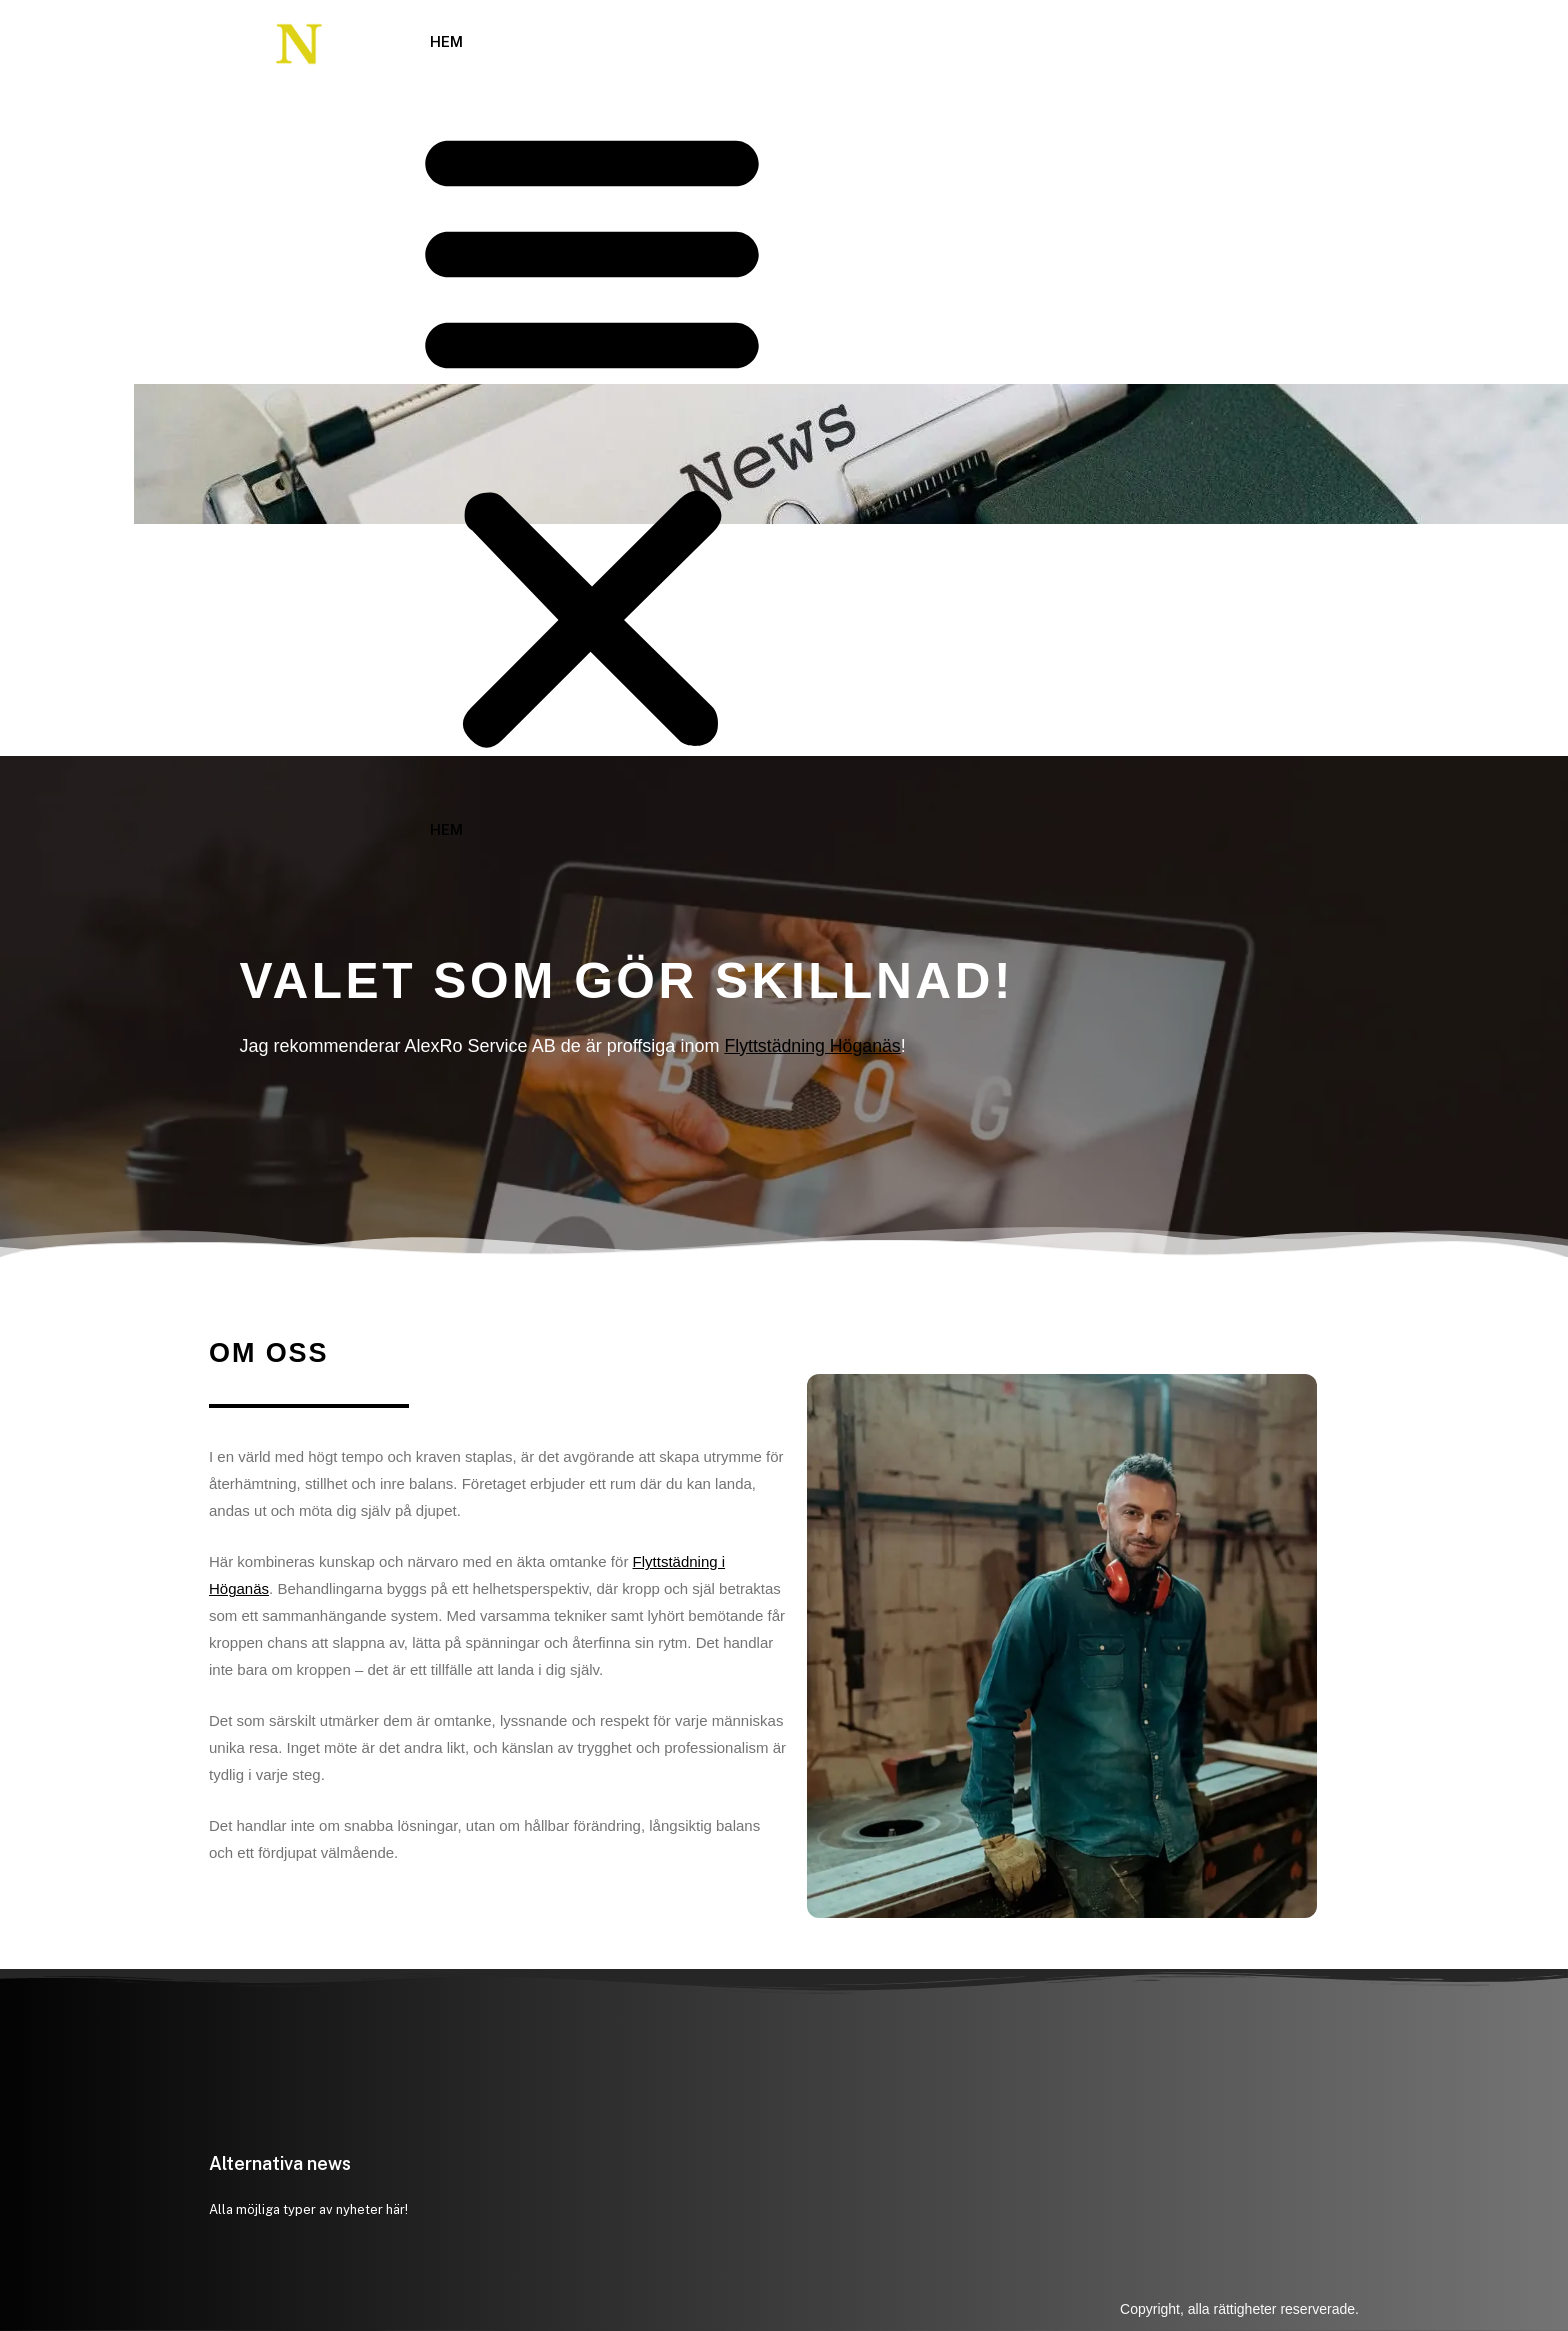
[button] (592, 437)
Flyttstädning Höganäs (813, 1046)
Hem (446, 41)
